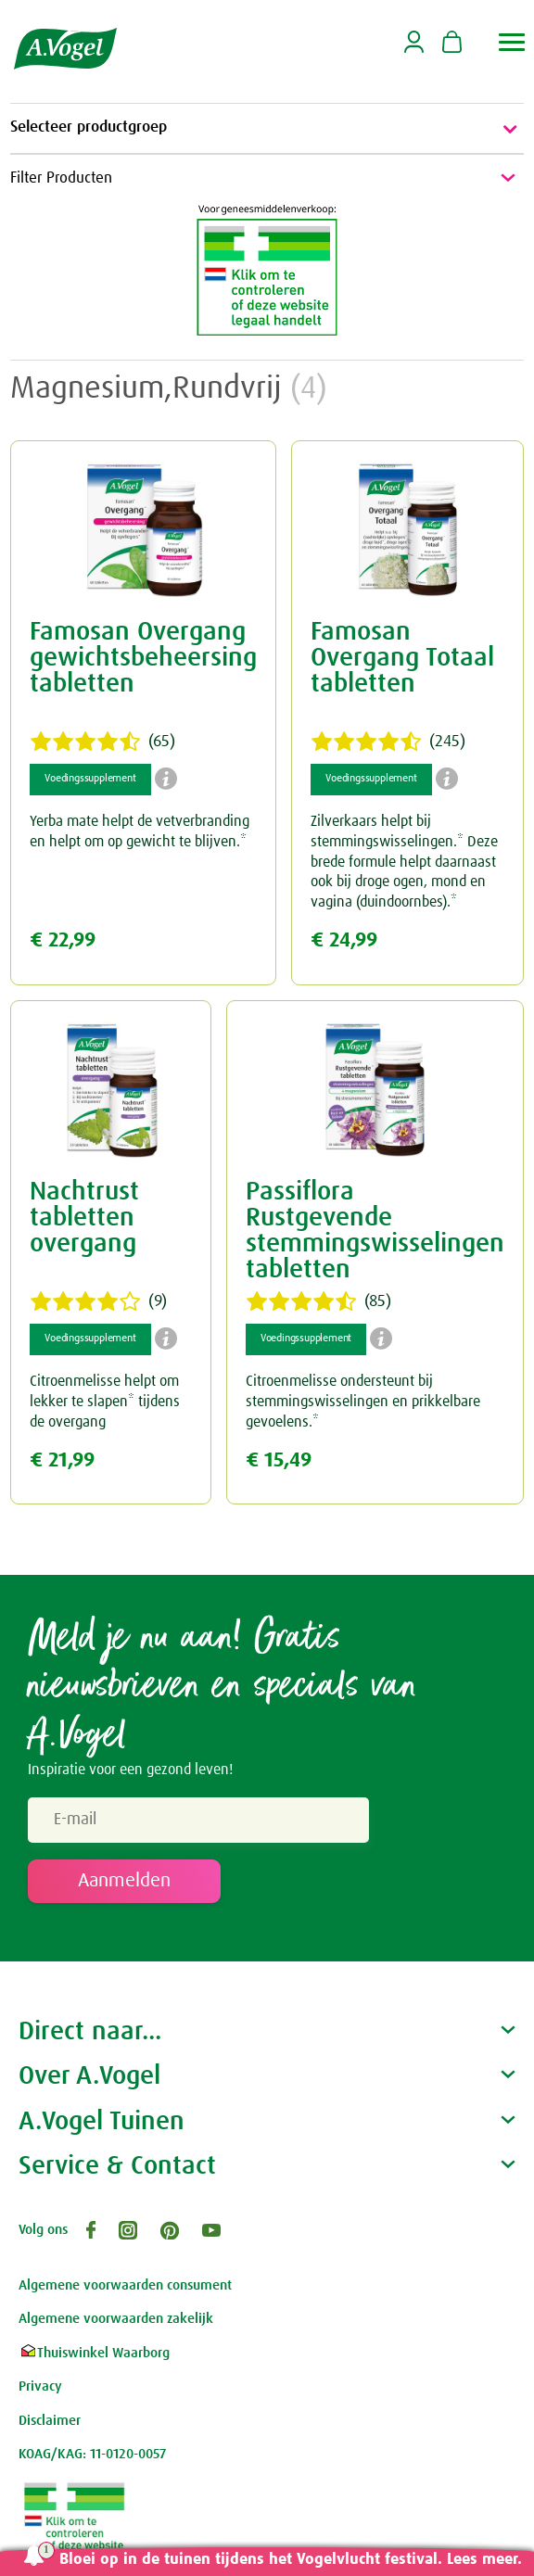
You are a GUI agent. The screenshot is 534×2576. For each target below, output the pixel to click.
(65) (102, 741)
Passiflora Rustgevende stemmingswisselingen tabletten (375, 1231)
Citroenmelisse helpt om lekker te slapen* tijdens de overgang (105, 1401)
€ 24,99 (344, 940)
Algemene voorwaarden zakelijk (116, 2319)
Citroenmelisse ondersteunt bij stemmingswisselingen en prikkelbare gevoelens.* (363, 1401)
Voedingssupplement (89, 778)
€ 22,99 (62, 940)
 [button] (512, 42)
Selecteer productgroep (267, 129)
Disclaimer (50, 2421)
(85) (318, 1301)
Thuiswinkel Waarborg (94, 2353)
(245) (388, 741)
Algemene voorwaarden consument (125, 2285)
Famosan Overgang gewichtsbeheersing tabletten (143, 658)
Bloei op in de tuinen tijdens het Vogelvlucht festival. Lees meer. (290, 2560)
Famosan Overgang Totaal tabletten (402, 658)
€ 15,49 (279, 1460)
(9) (98, 1301)
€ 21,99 (62, 1460)
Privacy (40, 2386)
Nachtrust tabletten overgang (84, 1218)
